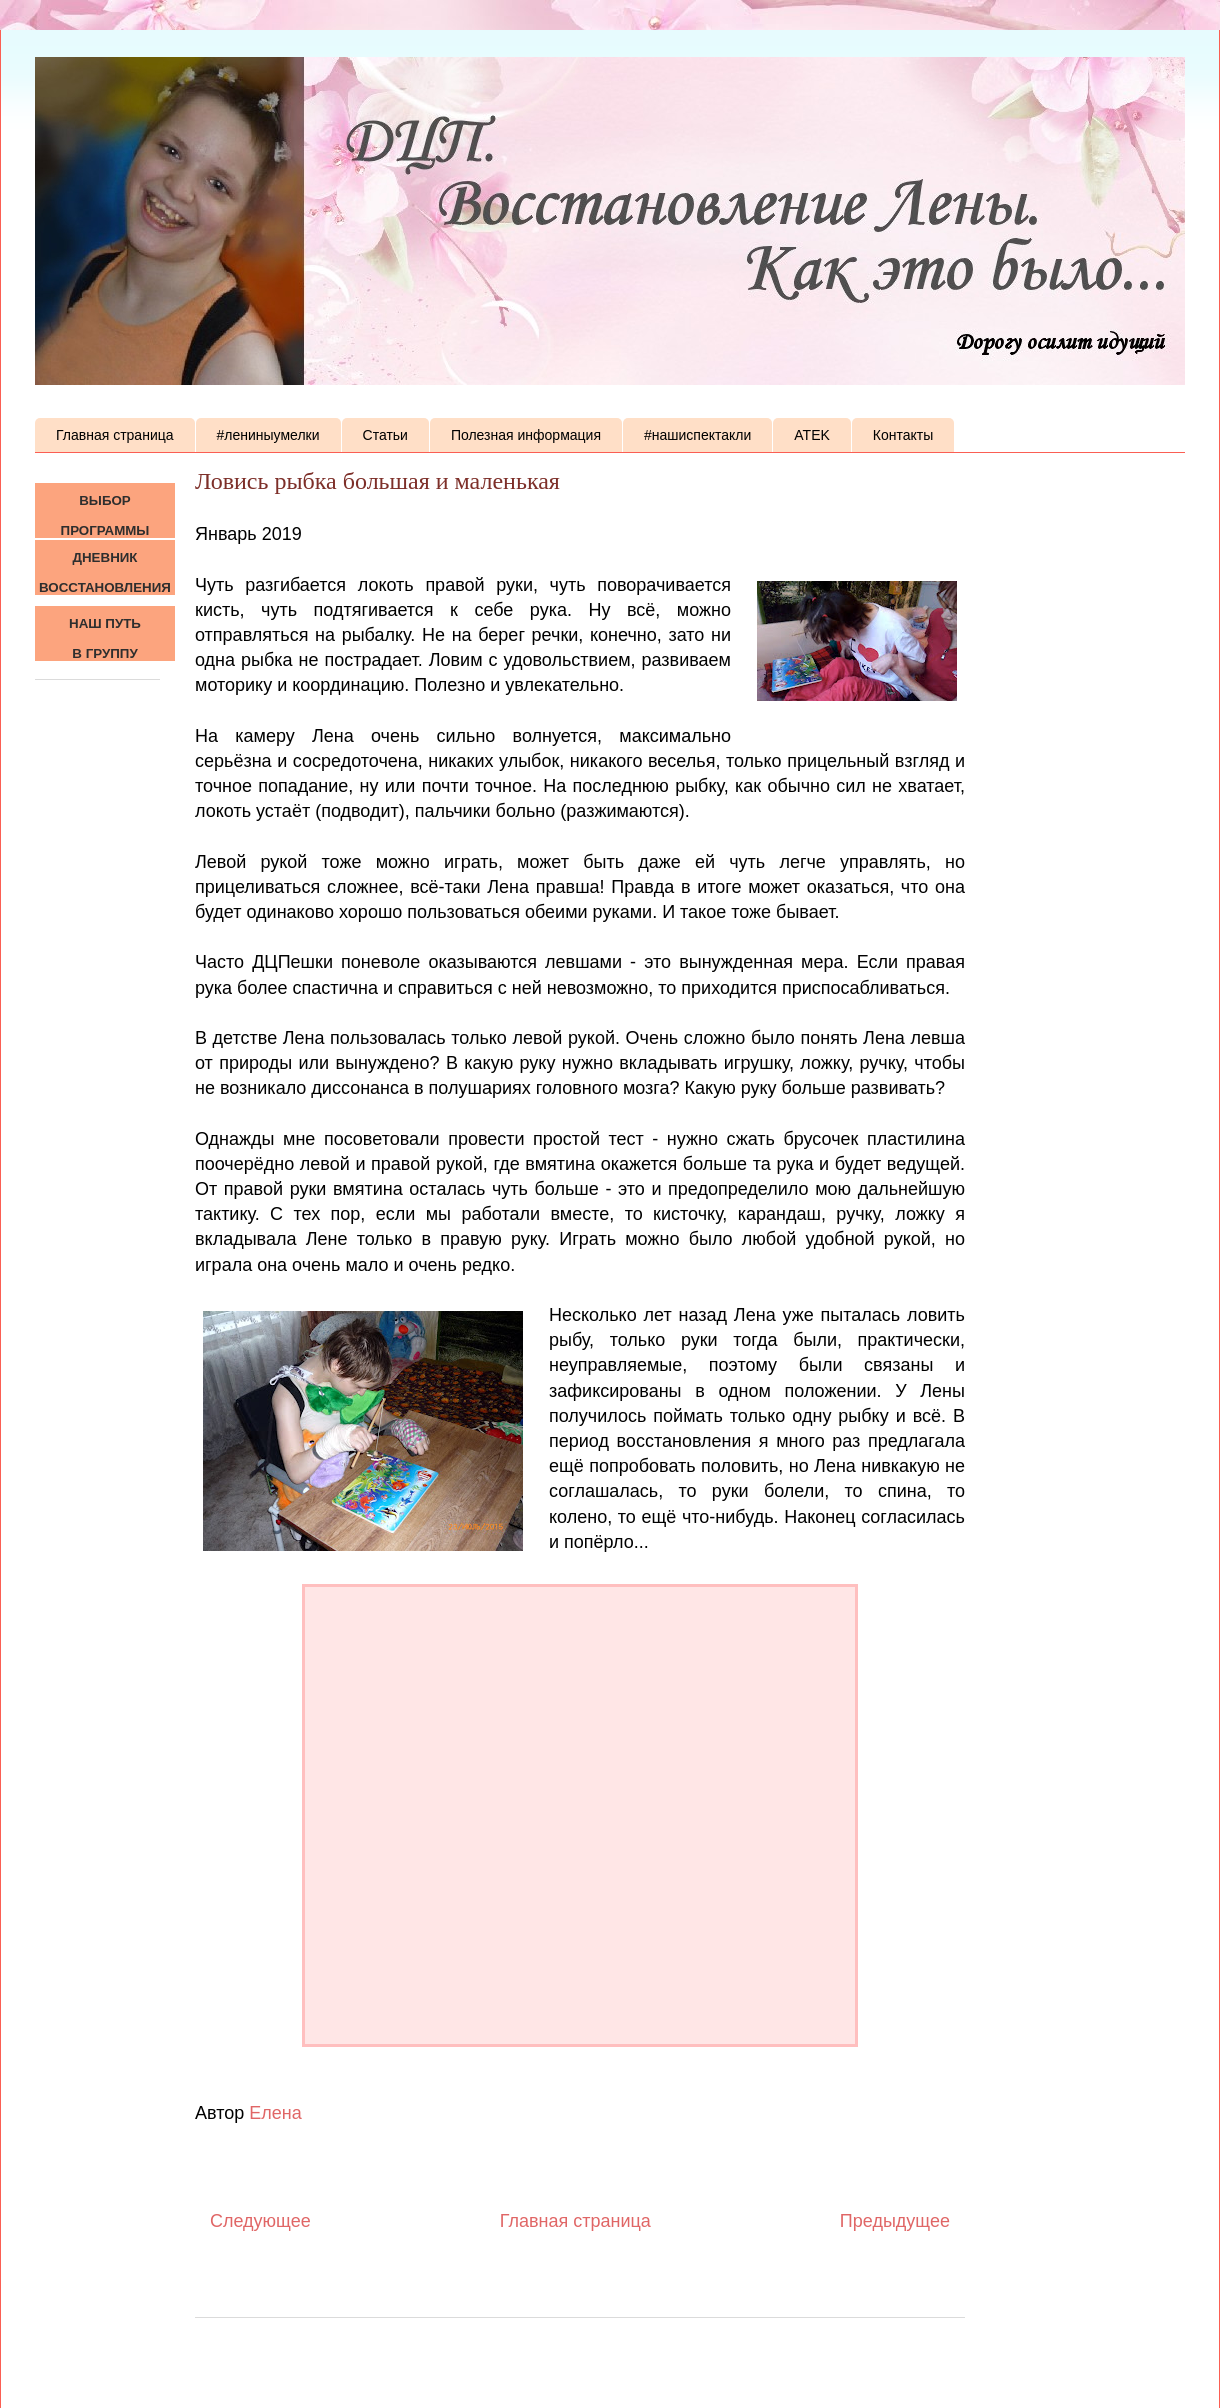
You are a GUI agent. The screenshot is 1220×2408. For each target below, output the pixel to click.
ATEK (812, 435)
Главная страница (115, 435)
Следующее (260, 2221)
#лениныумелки (268, 435)
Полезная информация (526, 435)
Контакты (903, 435)
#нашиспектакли (697, 435)
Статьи (385, 435)
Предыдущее (895, 2221)
